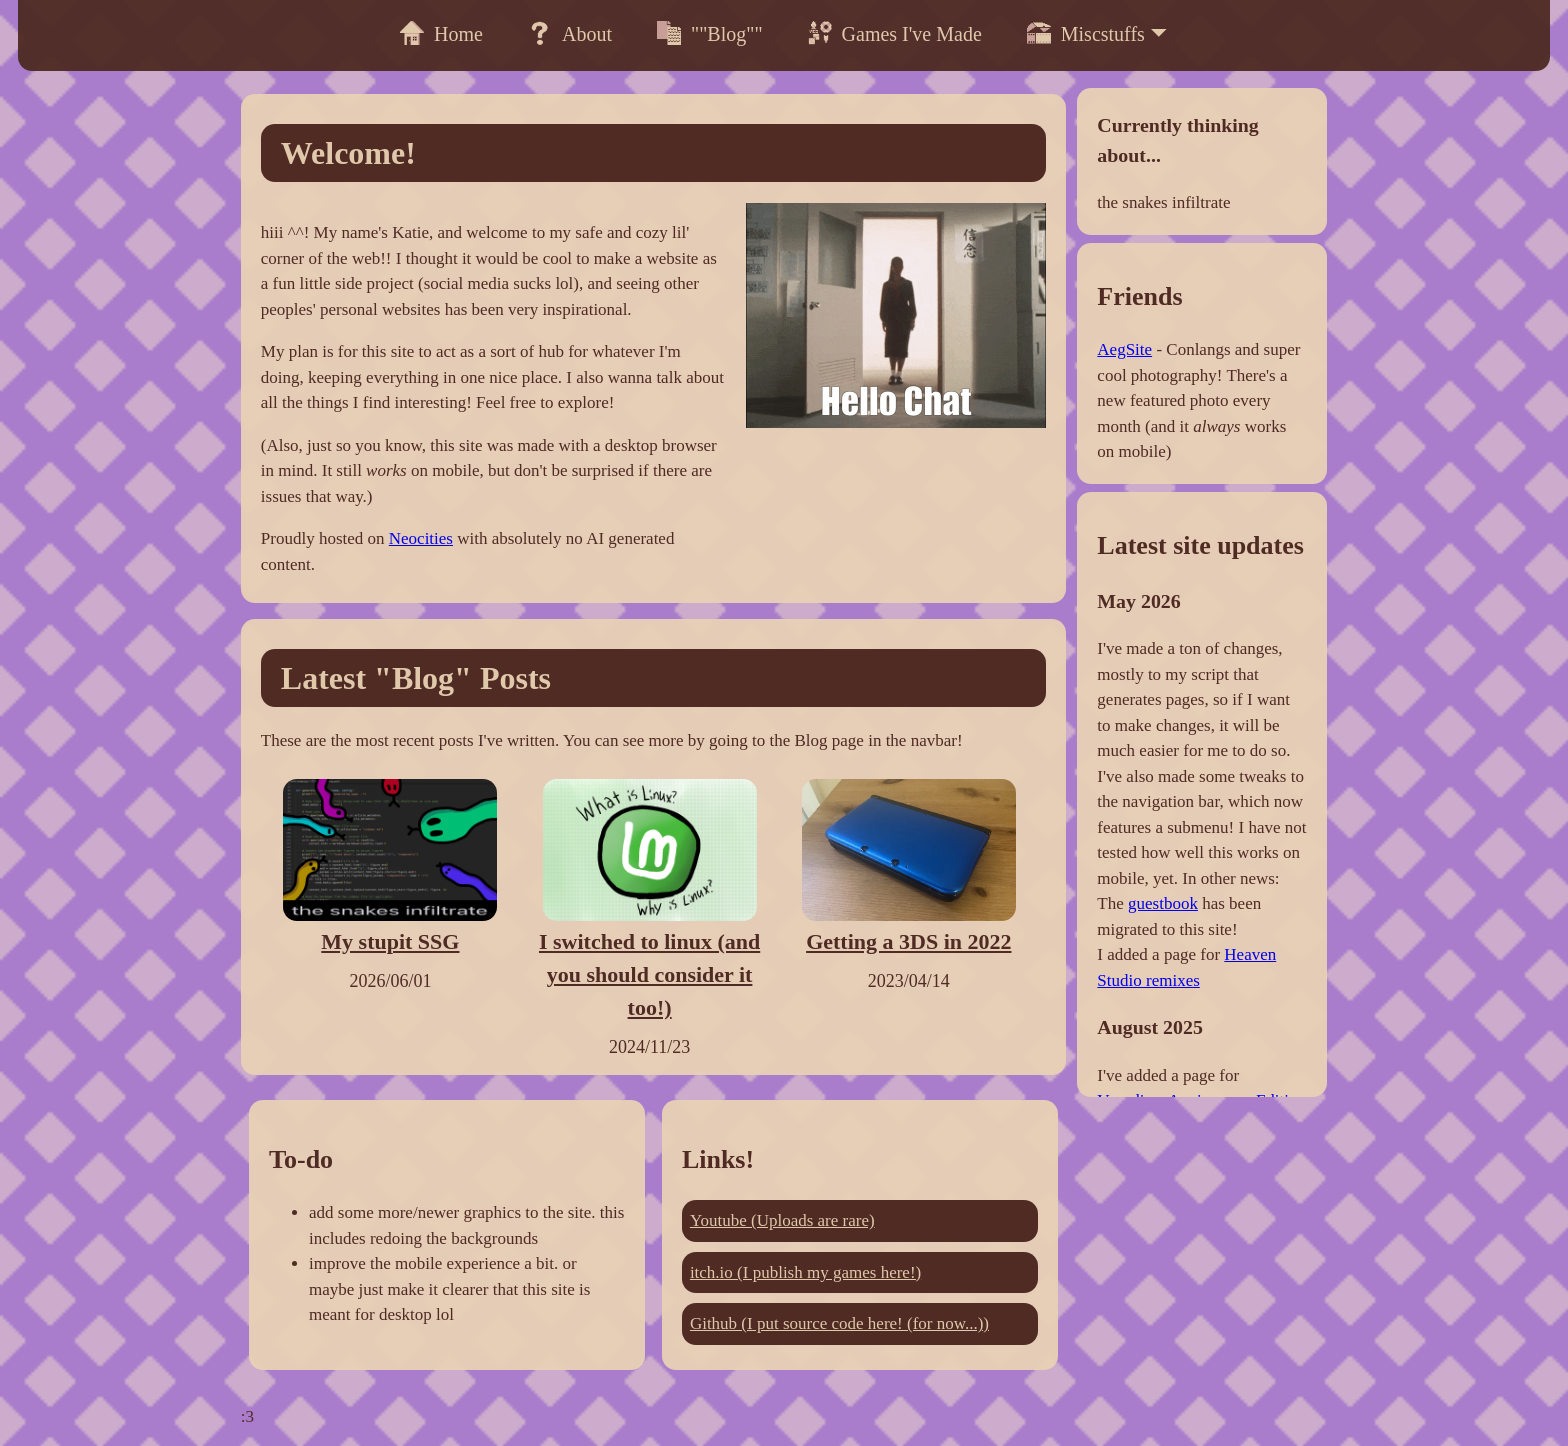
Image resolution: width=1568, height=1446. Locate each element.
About (570, 33)
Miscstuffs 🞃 (1097, 34)
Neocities (421, 538)
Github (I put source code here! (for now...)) (839, 1323)
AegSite (1124, 349)
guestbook (1163, 903)
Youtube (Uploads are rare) (782, 1220)
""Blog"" (710, 33)
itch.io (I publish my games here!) (805, 1272)
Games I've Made (895, 33)
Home (441, 33)
